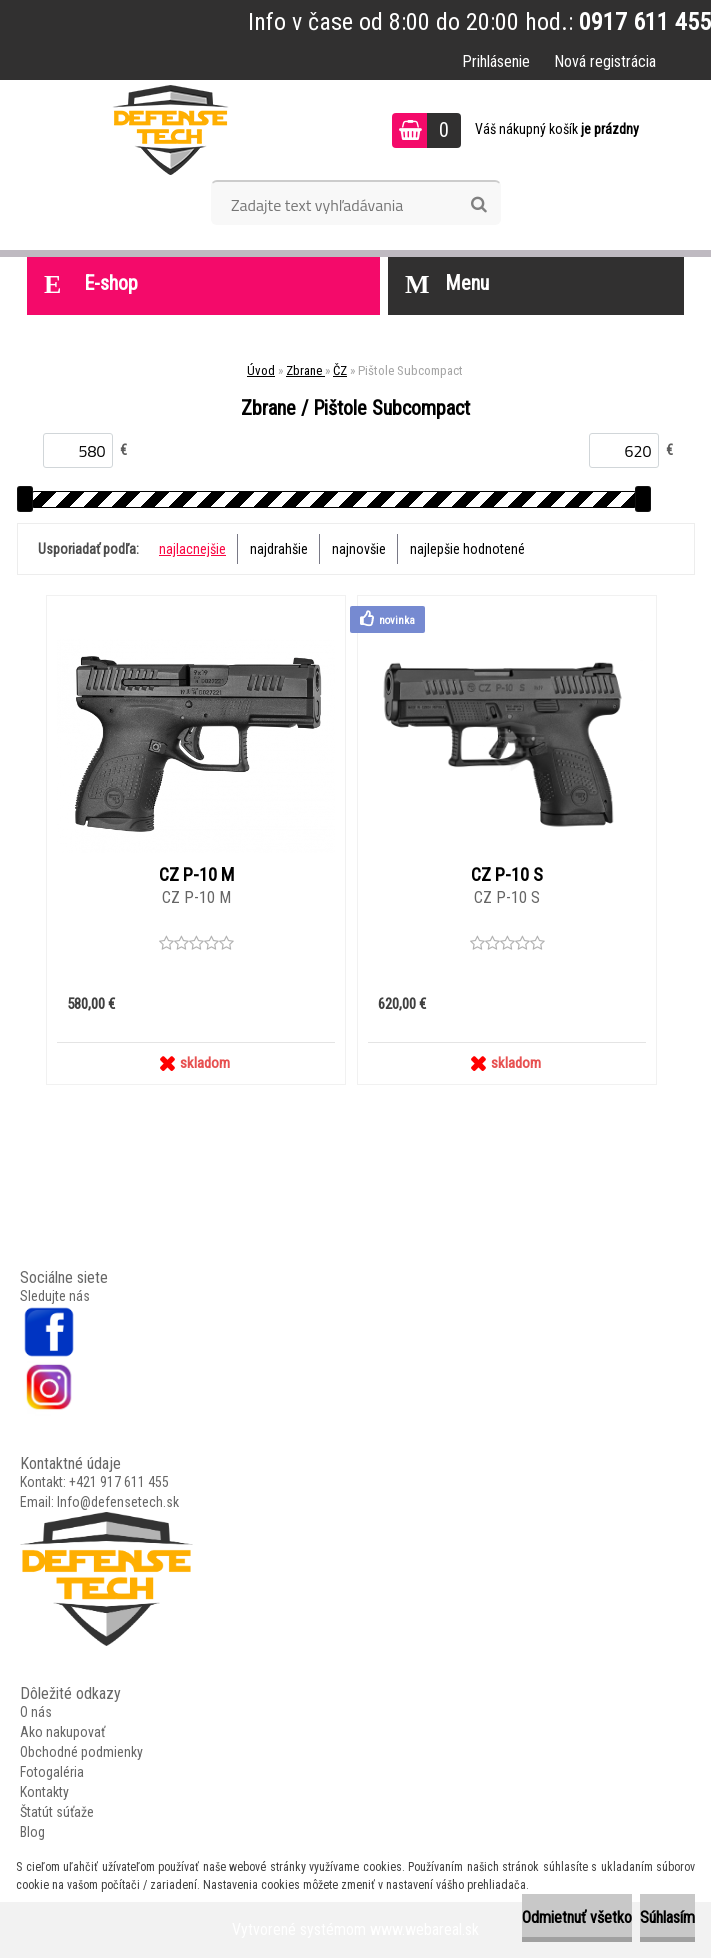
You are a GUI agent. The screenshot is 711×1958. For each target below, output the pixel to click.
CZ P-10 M (196, 875)
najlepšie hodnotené (467, 549)
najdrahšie (279, 549)
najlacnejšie (192, 549)
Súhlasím (667, 1917)
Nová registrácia (605, 61)
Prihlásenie (496, 61)
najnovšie (359, 549)
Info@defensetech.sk (118, 1502)
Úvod (261, 370)
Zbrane (305, 370)
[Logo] (170, 130)
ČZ (340, 370)
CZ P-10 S (507, 875)
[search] (478, 205)
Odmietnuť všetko (577, 1917)
